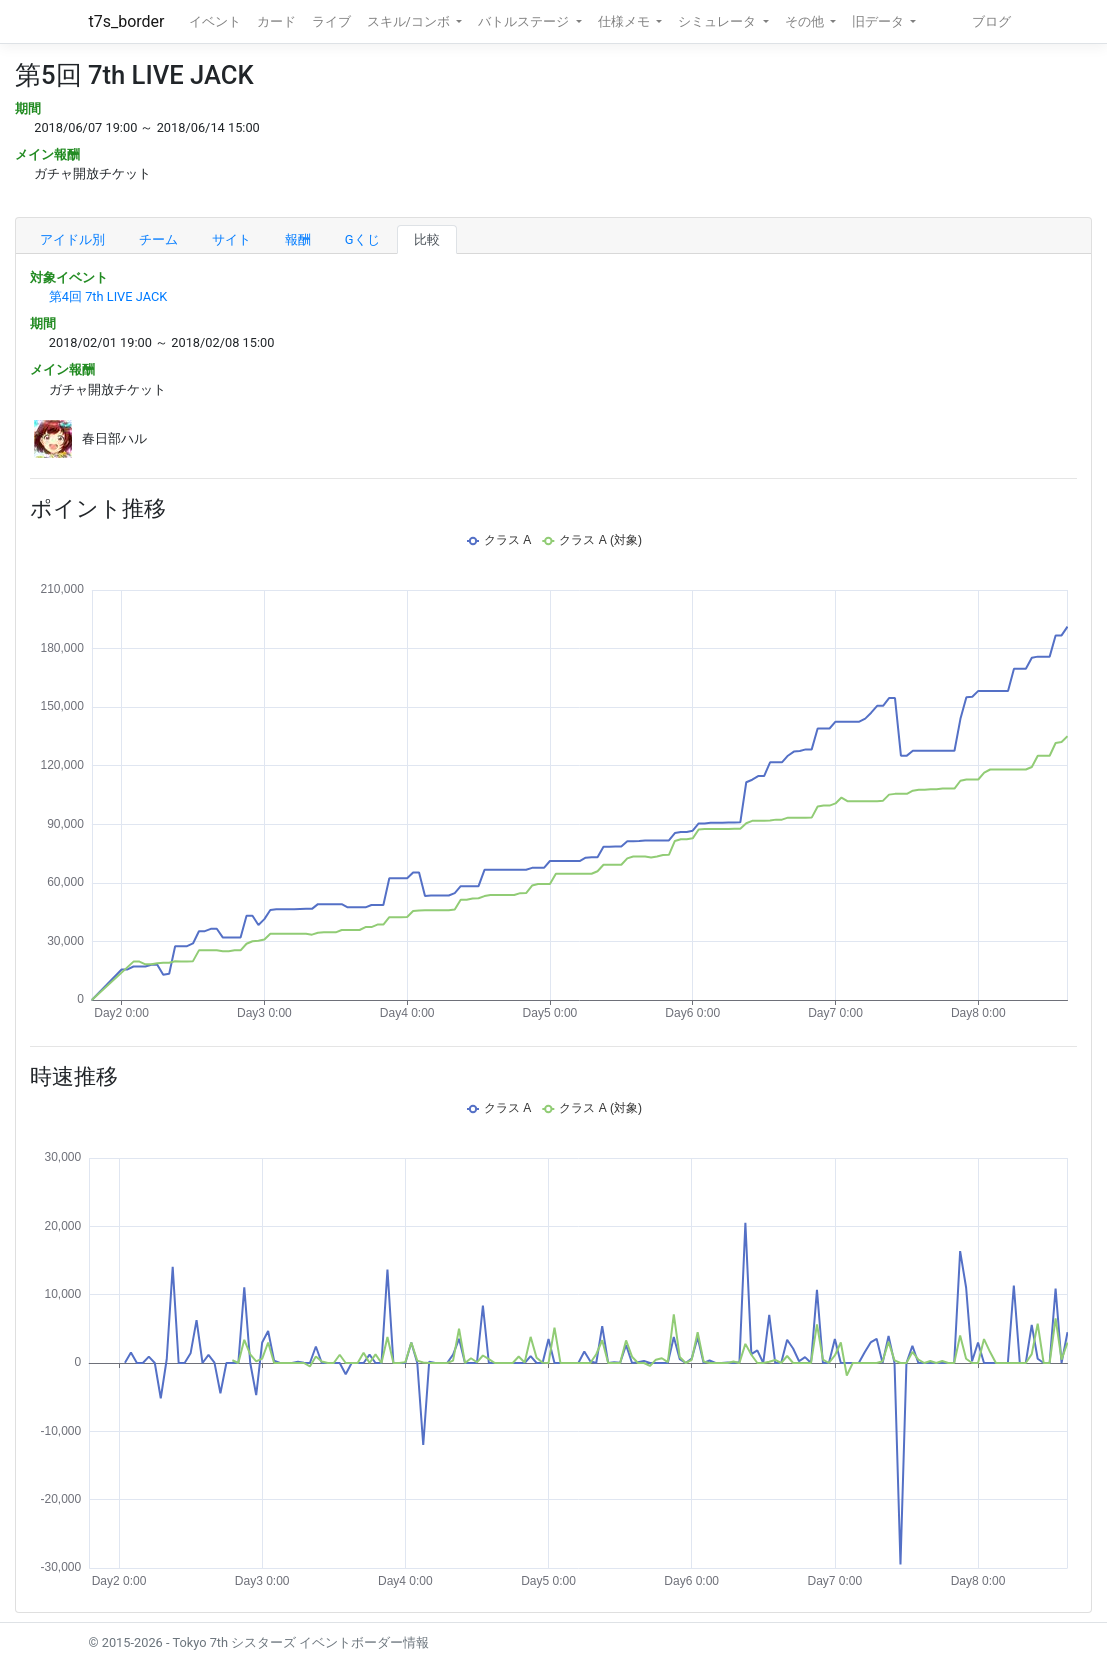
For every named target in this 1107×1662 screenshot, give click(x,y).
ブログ (991, 21)
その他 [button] (806, 21)
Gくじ (362, 239)
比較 (427, 239)
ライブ (331, 21)
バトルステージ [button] (525, 21)
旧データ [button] (879, 21)
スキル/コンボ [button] (410, 21)
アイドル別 (72, 239)
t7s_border (127, 21)
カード (276, 21)
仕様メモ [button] (625, 21)
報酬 (298, 239)
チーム (158, 239)
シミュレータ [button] (718, 21)
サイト (231, 239)
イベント (215, 21)
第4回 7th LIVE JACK (108, 296)
